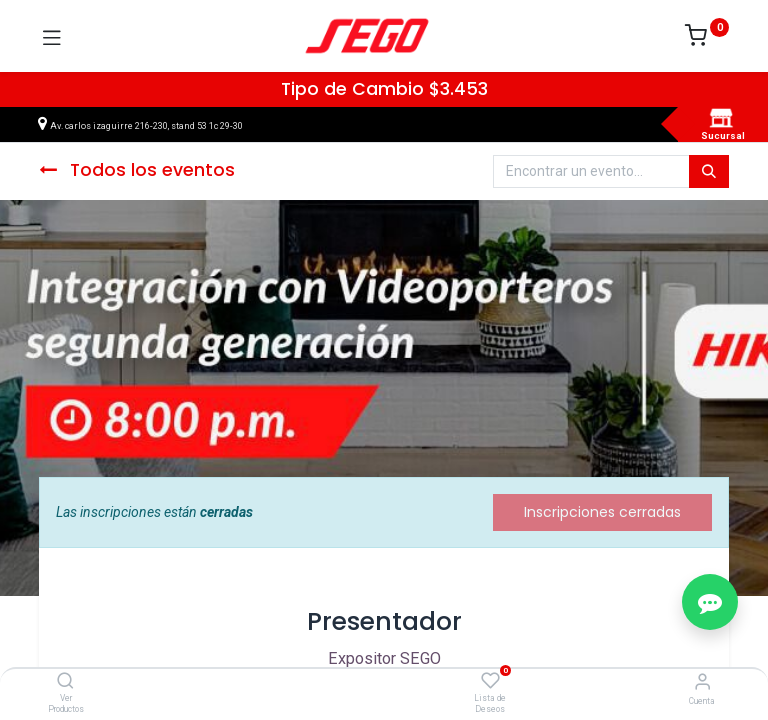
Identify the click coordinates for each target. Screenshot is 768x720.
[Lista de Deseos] (490, 681)
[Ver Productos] (65, 682)
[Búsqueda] (709, 172)
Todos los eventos (137, 170)
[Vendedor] (702, 681)
